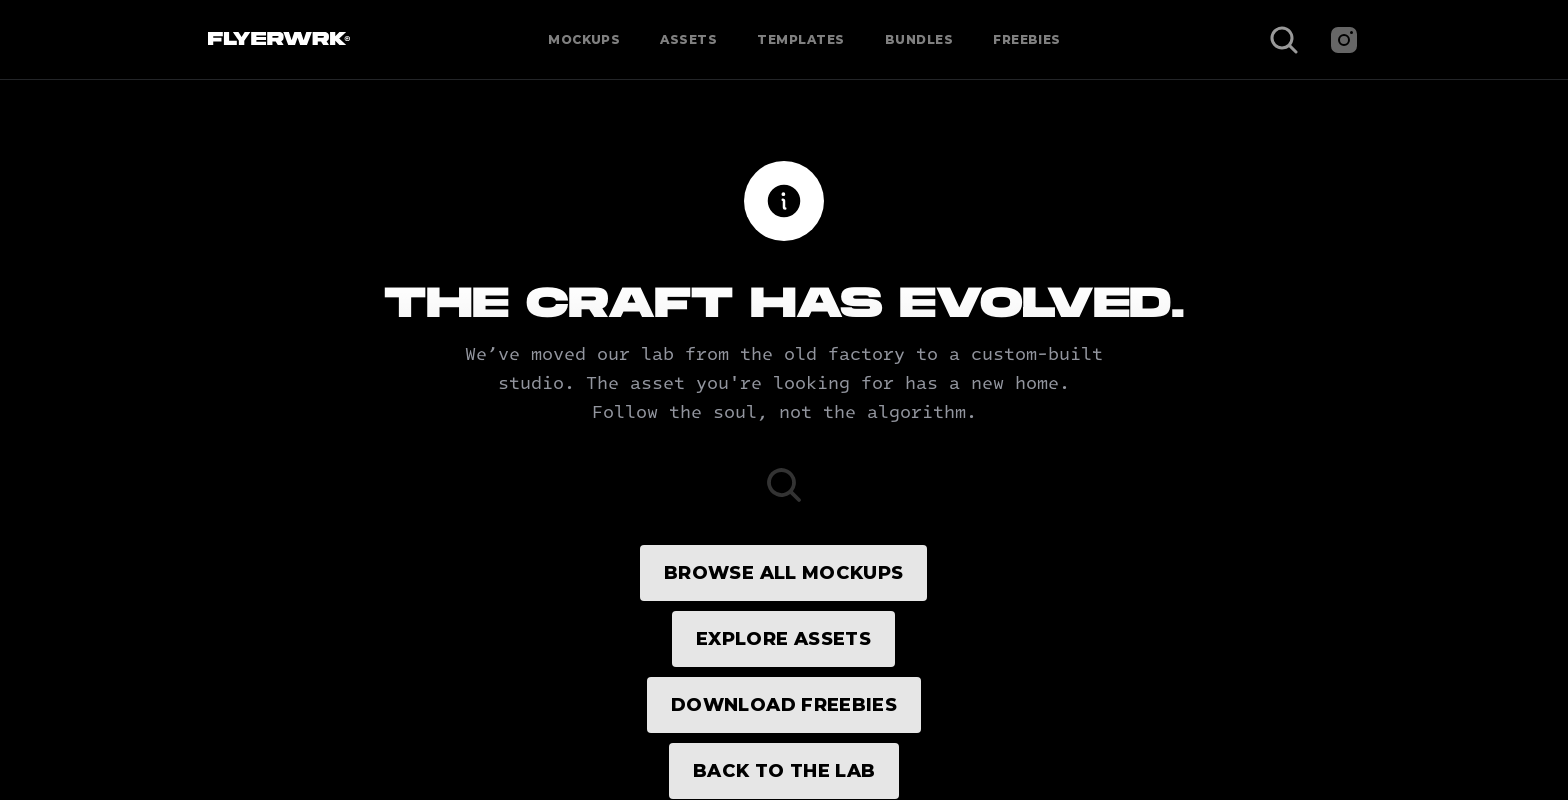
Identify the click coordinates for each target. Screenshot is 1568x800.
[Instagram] (1344, 40)
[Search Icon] (1284, 40)
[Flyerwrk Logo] (276, 40)
